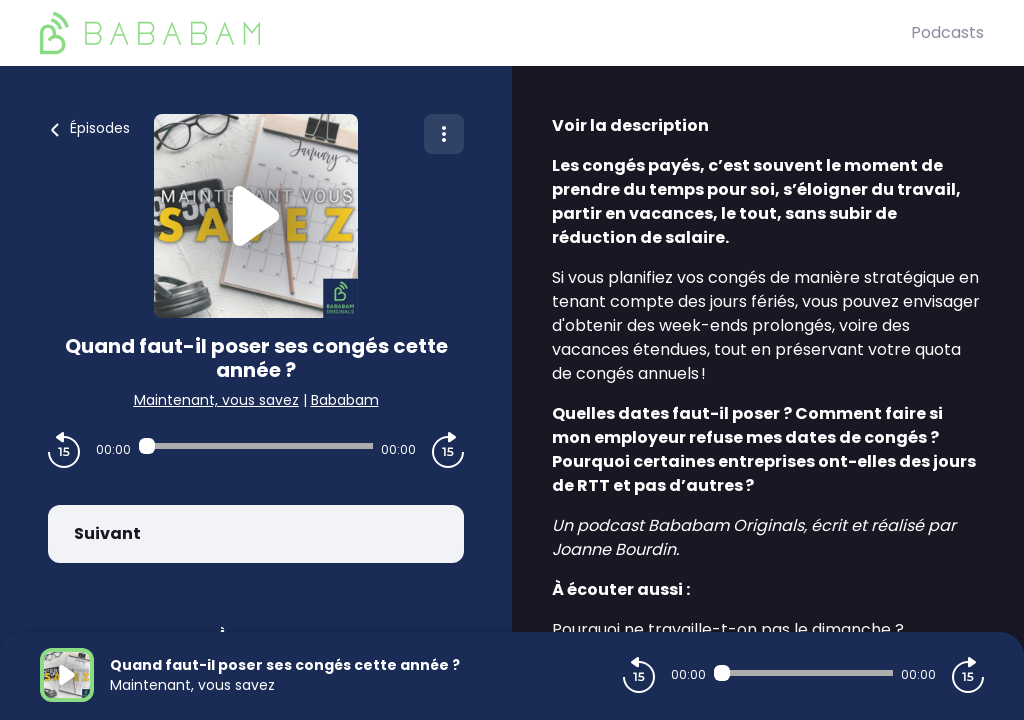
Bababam (345, 400)
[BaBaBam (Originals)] (475, 33)
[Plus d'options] (444, 134)
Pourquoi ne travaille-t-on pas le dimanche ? (728, 629)
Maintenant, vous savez (216, 400)
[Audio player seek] (256, 446)
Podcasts (947, 32)
